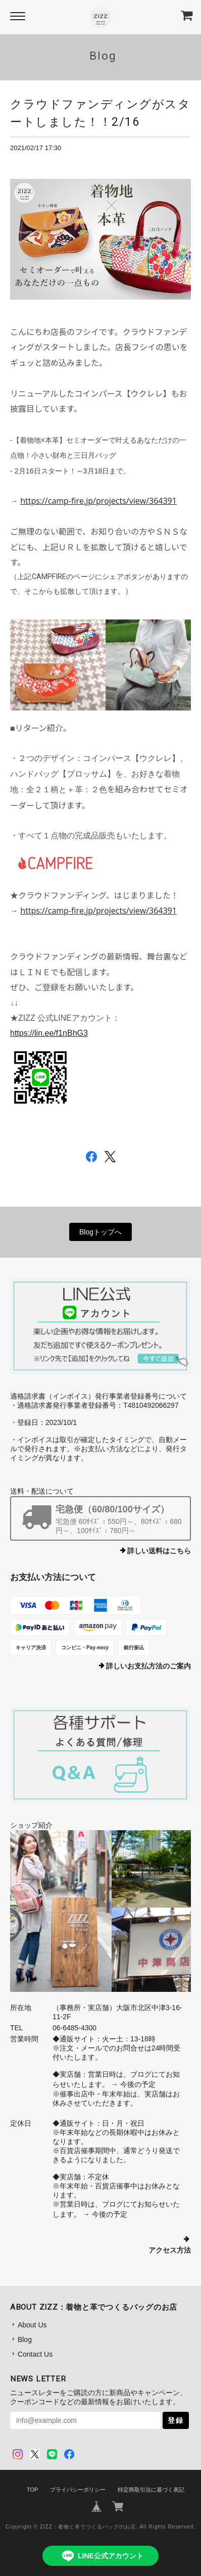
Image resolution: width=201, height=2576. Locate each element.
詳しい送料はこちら (159, 1551)
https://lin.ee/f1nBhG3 (49, 1033)
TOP (32, 2490)
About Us (32, 2325)
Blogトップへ (100, 1232)
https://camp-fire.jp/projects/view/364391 (98, 500)
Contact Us (35, 2354)
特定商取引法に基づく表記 (151, 2490)
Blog (25, 2339)
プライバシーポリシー (78, 2490)
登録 (176, 2420)
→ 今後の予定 (132, 2084)
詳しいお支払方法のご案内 (148, 1666)
